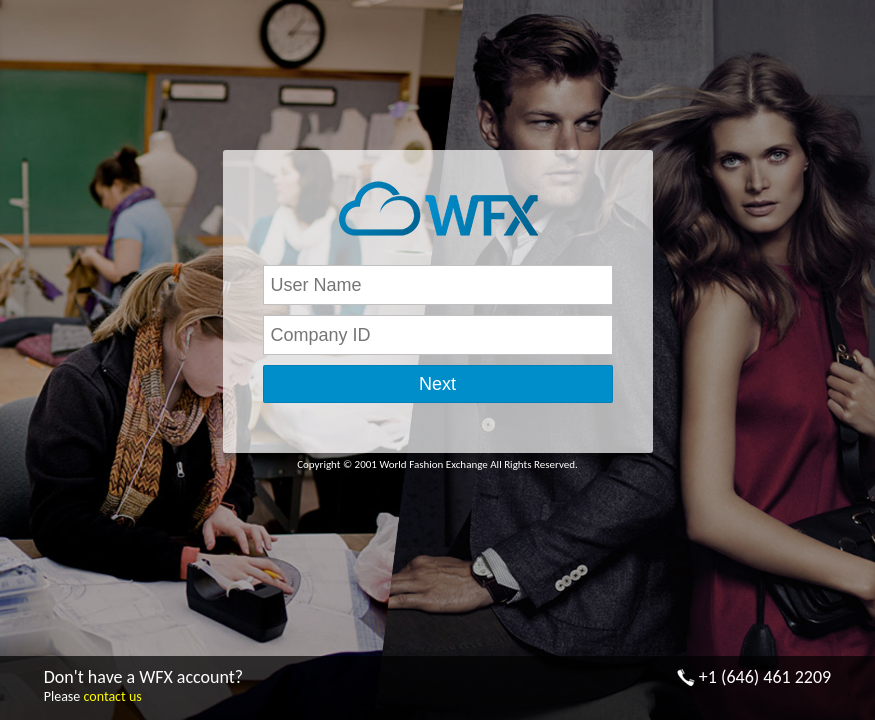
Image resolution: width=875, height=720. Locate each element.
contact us (112, 696)
